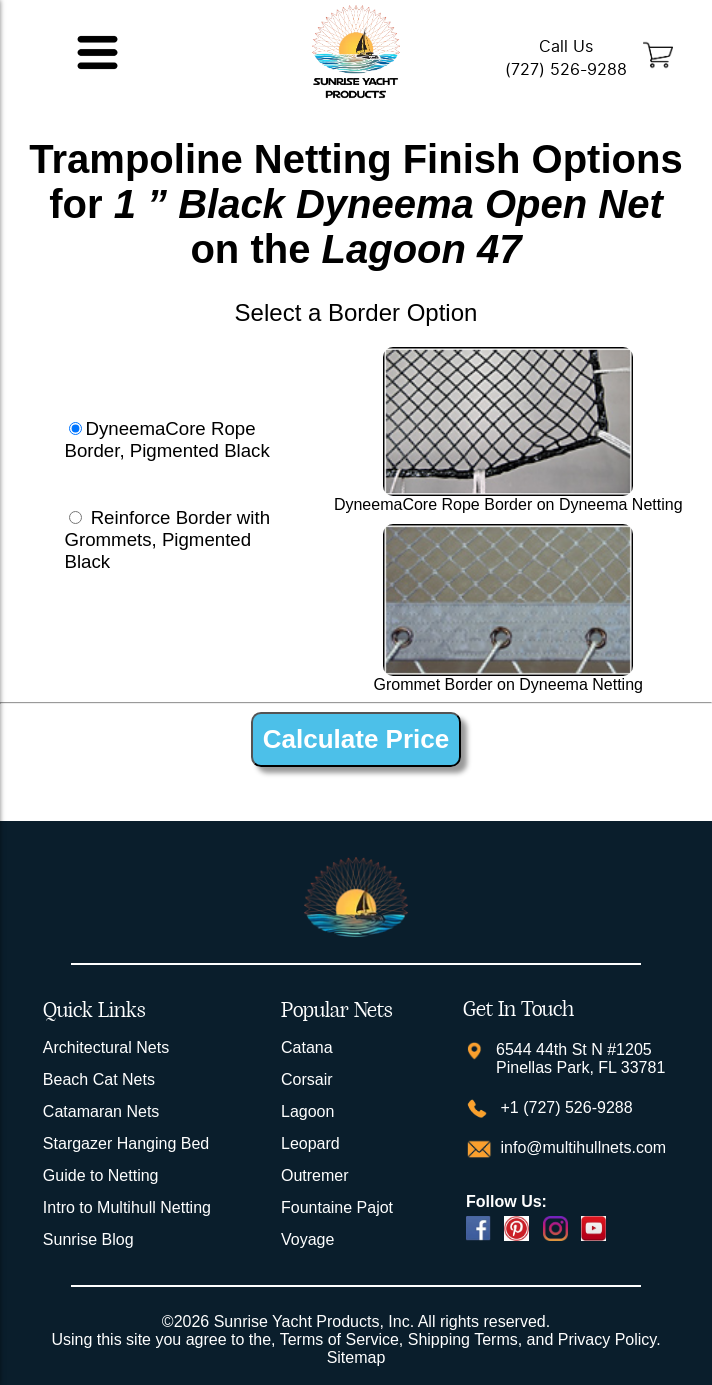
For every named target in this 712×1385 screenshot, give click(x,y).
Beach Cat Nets (99, 1079)
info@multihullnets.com (581, 1147)
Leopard (310, 1143)
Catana (307, 1047)
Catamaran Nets (101, 1111)
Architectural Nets (106, 1047)
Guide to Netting (101, 1175)
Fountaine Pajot (337, 1207)
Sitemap (356, 1357)
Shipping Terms (463, 1339)
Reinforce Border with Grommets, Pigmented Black (167, 539)
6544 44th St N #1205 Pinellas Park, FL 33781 (580, 1058)
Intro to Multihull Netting (127, 1207)
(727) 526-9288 (566, 69)
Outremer (315, 1175)
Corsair (307, 1079)
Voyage (307, 1239)
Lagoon (307, 1111)
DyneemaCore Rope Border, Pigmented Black (166, 439)
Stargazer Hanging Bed (126, 1143)
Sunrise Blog (88, 1239)
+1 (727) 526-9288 (564, 1107)
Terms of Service (339, 1339)
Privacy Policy (607, 1339)
